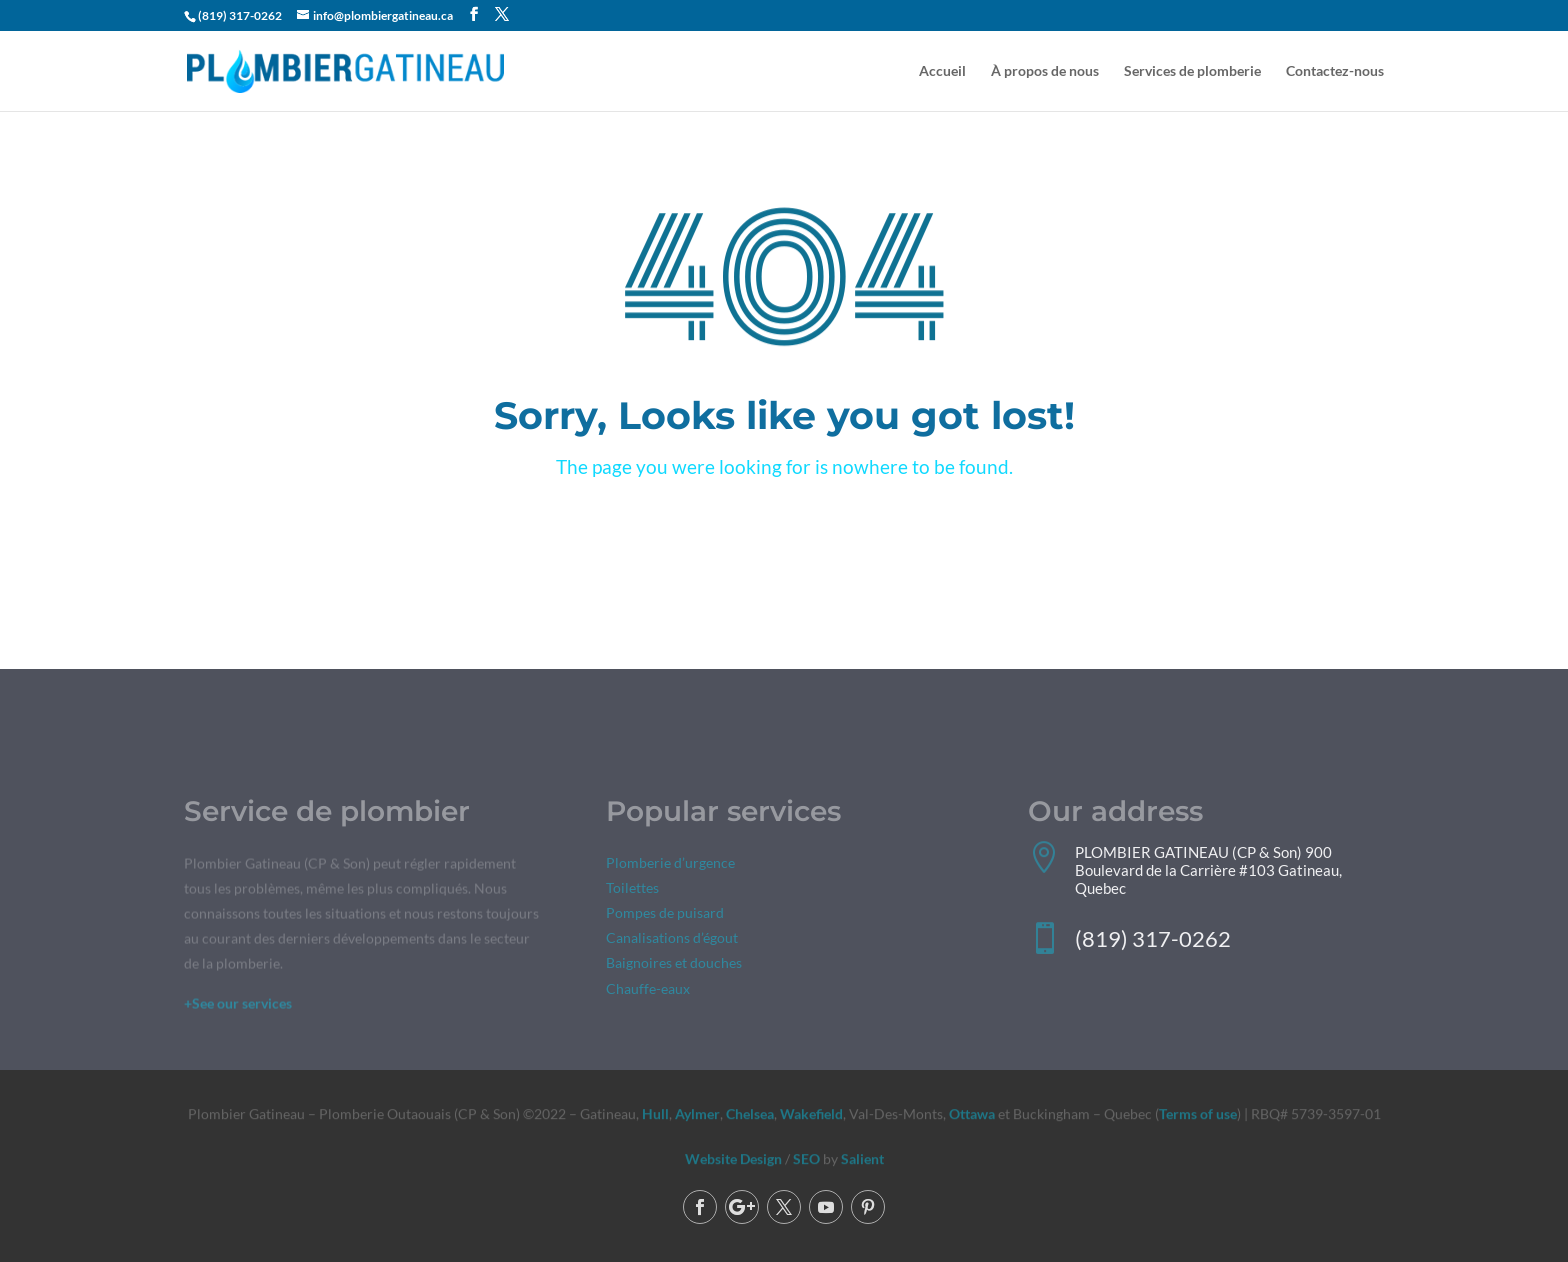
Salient (862, 1159)
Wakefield (810, 1113)
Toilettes (632, 889)
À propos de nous (1045, 71)
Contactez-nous (1335, 71)
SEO (806, 1159)
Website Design (733, 1159)
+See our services (238, 1005)
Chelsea (750, 1113)
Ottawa (972, 1113)
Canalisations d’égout (672, 940)
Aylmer (697, 1113)
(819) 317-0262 (240, 15)
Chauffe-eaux (648, 990)
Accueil (942, 71)
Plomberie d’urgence (670, 864)
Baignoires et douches (674, 965)
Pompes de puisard (665, 915)
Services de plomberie (1192, 71)
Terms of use (1198, 1113)
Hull (655, 1113)
